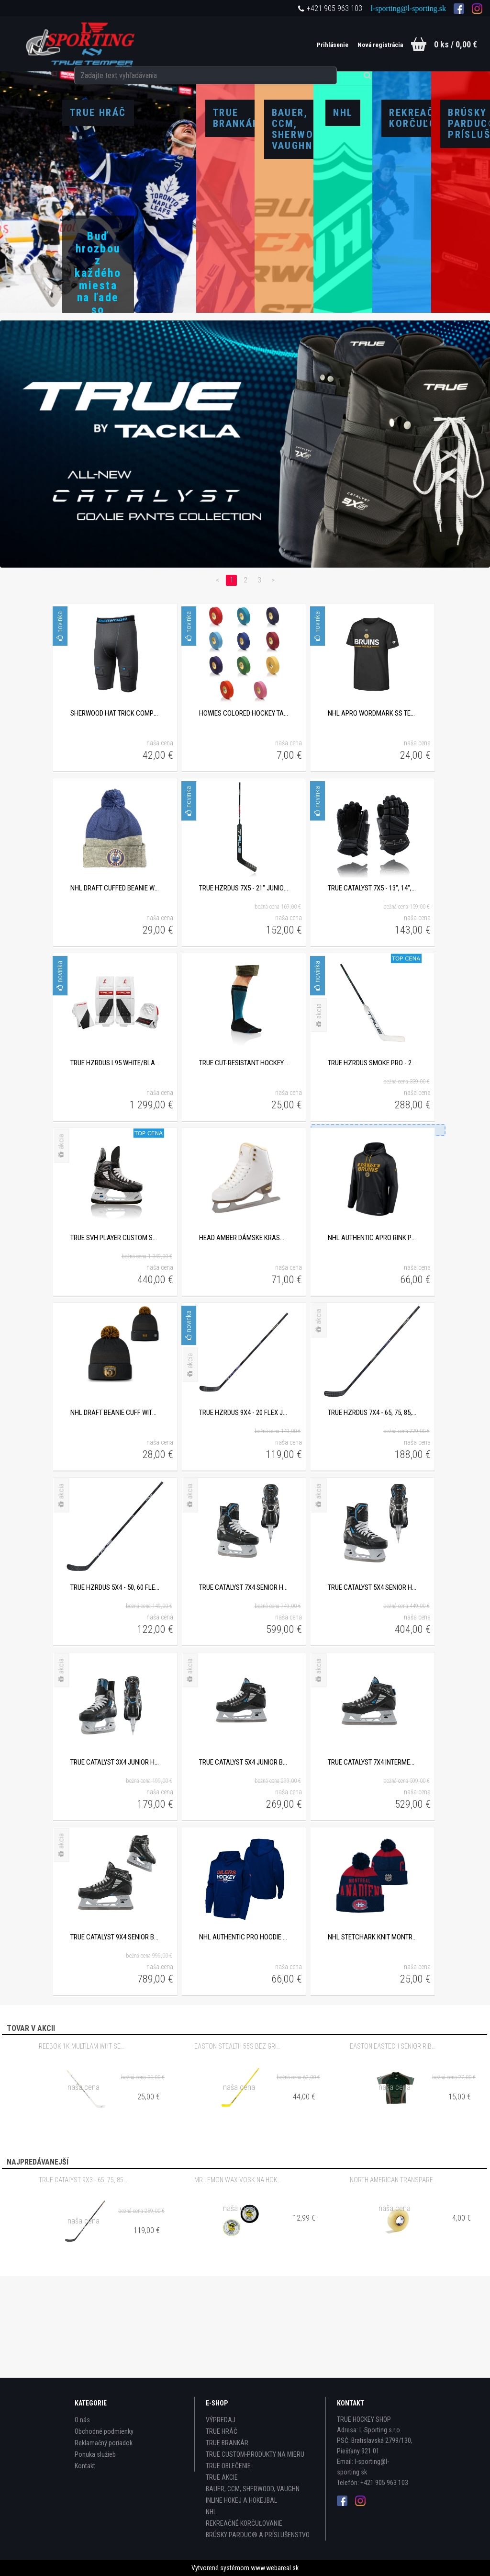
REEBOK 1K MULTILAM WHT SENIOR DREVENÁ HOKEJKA (83, 2140)
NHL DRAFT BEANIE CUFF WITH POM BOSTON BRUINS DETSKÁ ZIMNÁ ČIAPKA (114, 1506)
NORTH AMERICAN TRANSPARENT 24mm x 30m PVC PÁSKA (394, 2274)
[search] (263, 44)
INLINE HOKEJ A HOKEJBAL (241, 2500)
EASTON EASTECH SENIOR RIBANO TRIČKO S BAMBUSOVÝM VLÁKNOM (394, 2140)
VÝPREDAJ (220, 2420)
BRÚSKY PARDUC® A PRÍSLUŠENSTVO (258, 2535)
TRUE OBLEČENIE (228, 2466)
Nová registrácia (366, 45)
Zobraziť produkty (98, 383)
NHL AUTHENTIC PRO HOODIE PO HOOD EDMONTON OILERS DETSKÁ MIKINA (243, 2031)
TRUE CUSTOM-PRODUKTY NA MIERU (255, 2454)
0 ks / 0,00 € (455, 44)
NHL (211, 2512)
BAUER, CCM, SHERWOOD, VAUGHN (253, 2489)
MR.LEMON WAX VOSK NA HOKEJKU (238, 2274)
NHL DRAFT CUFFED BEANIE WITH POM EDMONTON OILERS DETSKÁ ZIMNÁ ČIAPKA (114, 982)
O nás (82, 2420)
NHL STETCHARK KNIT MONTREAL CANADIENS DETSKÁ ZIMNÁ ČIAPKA (372, 2031)
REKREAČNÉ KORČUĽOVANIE (244, 2523)
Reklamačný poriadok (104, 2443)
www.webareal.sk (275, 2568)
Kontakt (85, 2466)
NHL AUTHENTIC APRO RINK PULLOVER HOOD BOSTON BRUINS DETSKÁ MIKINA (372, 1331)
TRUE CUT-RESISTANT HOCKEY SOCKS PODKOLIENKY (243, 1156)
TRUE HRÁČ (221, 2431)
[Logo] (81, 44)
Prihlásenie (313, 45)
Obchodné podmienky (104, 2431)
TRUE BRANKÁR (227, 2443)
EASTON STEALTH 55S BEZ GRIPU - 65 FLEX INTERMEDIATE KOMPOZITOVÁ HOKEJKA (238, 2140)
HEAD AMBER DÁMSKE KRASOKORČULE (243, 1331)
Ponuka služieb (95, 2454)
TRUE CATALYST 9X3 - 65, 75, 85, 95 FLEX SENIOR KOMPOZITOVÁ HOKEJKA (83, 2274)
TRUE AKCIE (222, 2477)
